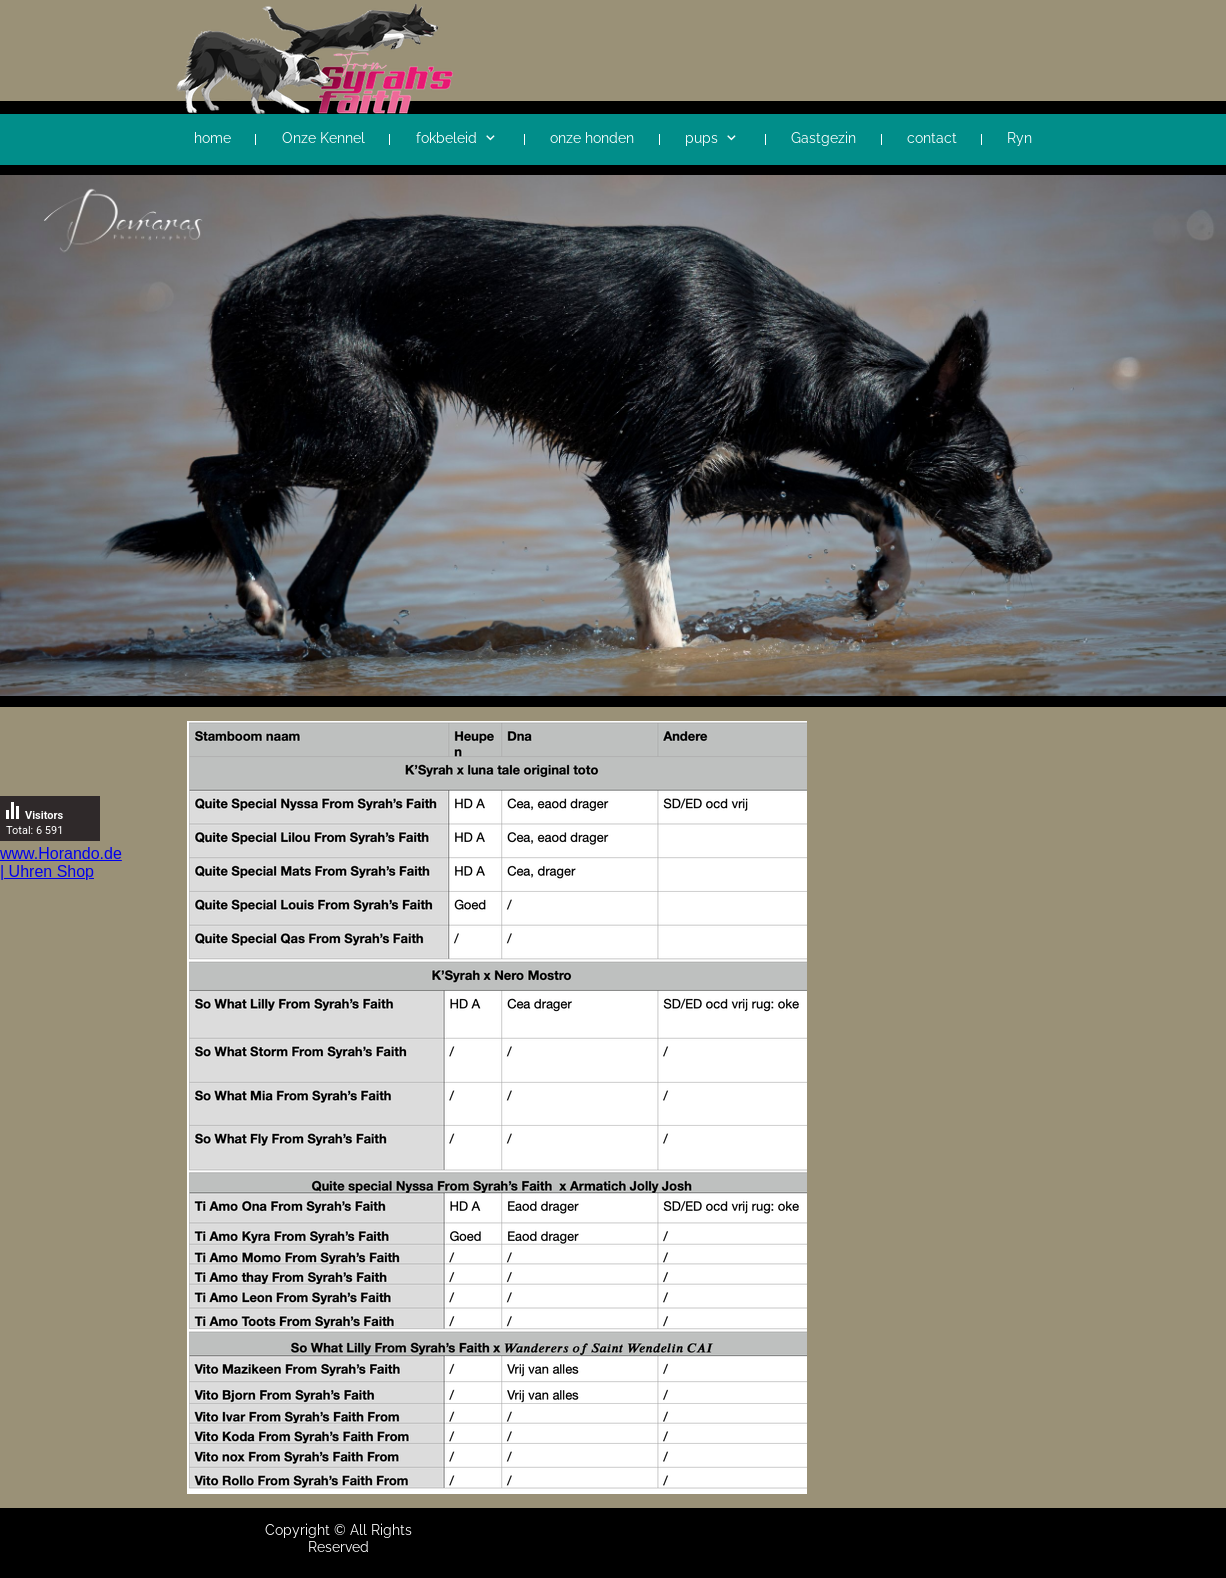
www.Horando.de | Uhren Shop (61, 862)
